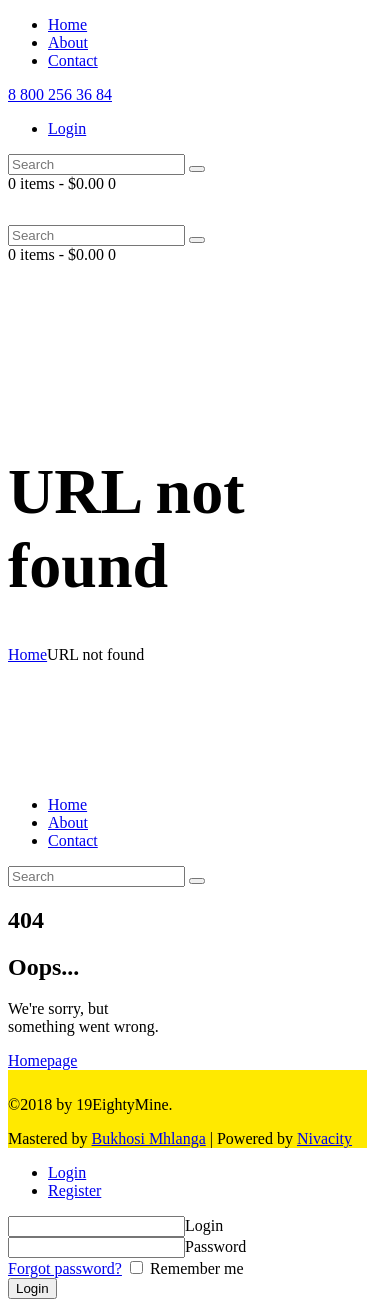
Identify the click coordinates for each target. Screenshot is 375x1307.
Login (67, 1172)
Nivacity (324, 1138)
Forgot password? (65, 1268)
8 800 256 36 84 (60, 94)
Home (27, 654)
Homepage (42, 1060)
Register (74, 1190)
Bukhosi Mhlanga (149, 1138)
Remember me (195, 1268)
